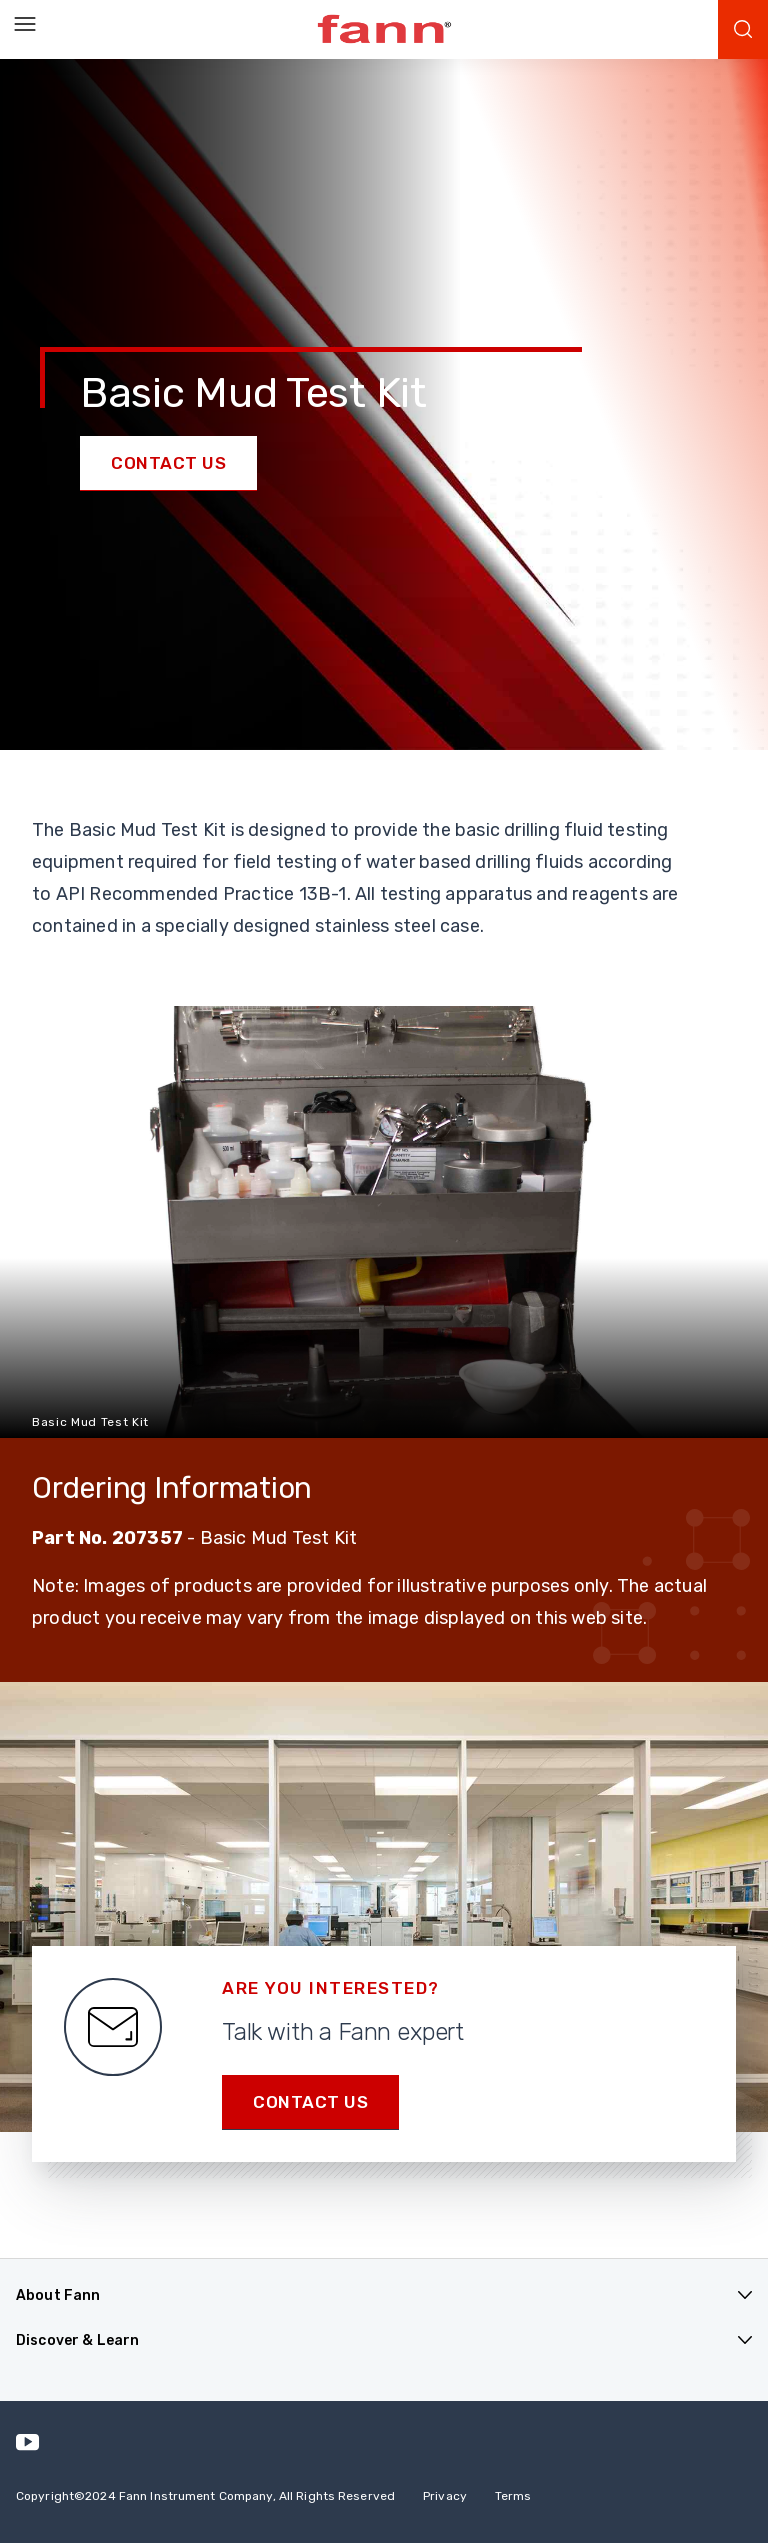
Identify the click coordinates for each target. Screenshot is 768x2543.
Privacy (445, 2496)
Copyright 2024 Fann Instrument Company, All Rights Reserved (205, 2496)
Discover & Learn (77, 2340)
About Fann (58, 2295)
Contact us (310, 2102)
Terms (513, 2496)
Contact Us (168, 463)
